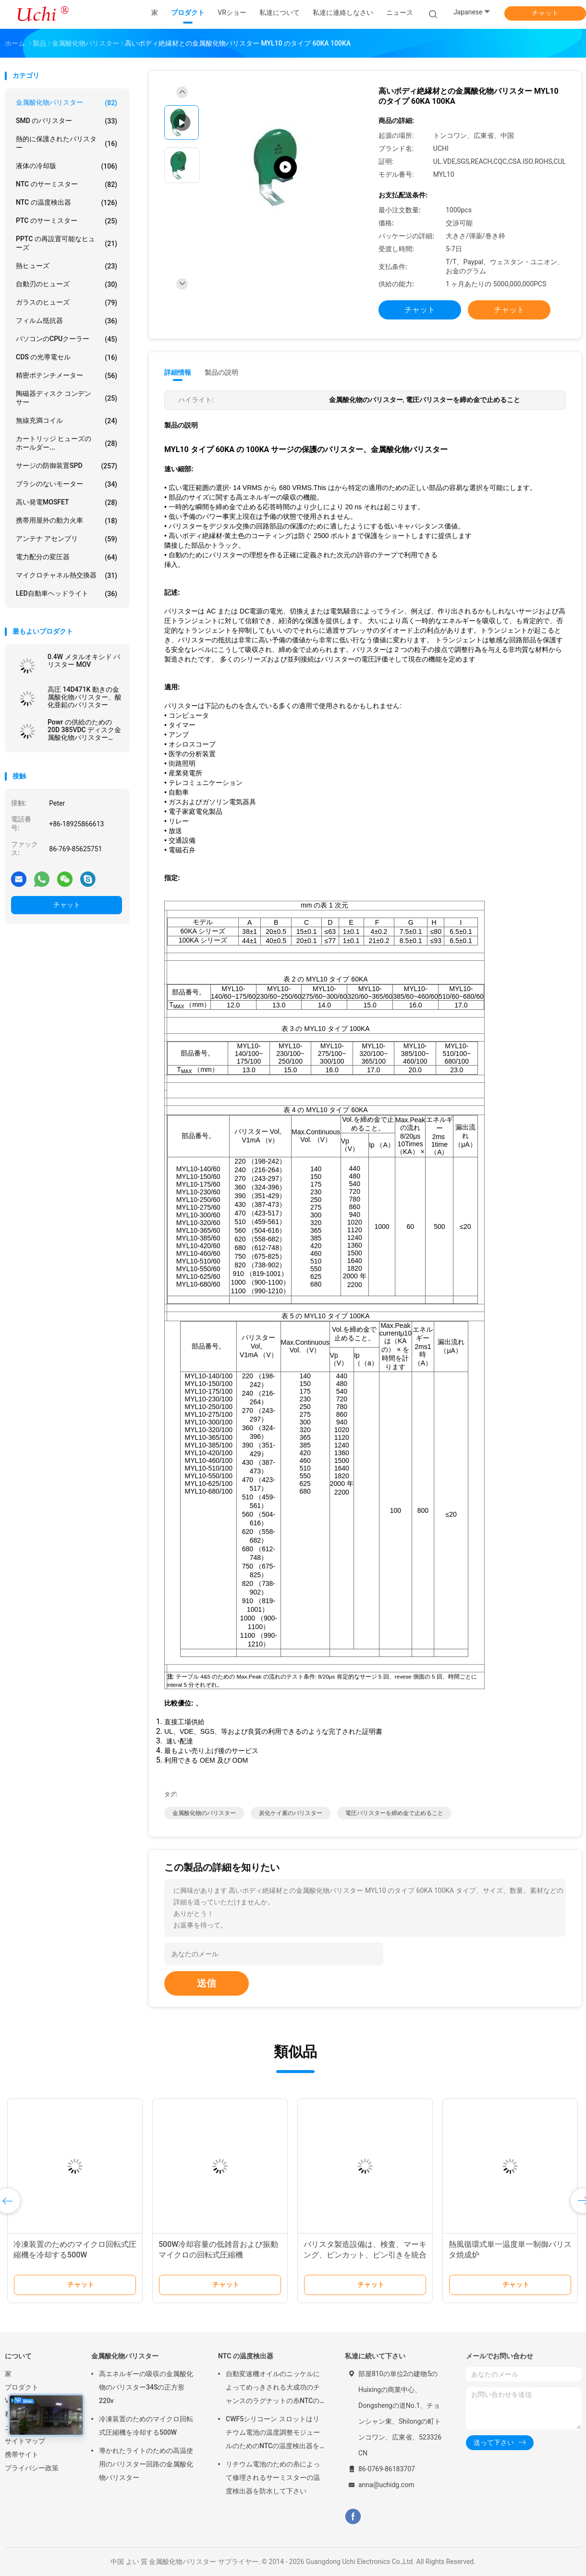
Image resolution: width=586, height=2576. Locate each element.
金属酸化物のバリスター (204, 1813)
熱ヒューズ (66, 266)
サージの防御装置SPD (66, 466)
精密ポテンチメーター (66, 375)
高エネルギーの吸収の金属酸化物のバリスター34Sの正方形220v (146, 2387)
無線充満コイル (66, 421)
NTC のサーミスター (66, 184)
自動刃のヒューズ (66, 284)
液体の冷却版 (66, 166)
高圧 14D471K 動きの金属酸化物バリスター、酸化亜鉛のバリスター (85, 697)
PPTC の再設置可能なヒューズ (66, 243)
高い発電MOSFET (66, 502)
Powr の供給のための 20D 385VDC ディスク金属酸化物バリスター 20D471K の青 (84, 729)
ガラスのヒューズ (66, 302)
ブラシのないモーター (66, 484)
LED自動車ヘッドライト (66, 594)
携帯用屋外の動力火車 (66, 521)
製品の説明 (221, 372)
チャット (545, 13)
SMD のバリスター (66, 121)
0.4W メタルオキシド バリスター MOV (84, 660)
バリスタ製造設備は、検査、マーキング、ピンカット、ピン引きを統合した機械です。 (365, 2255)
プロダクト (21, 2387)
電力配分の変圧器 (66, 557)
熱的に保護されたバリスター (66, 143)
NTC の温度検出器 (66, 203)
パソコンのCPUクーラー (66, 339)
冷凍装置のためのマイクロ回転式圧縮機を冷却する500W (146, 2425)
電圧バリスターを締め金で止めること (394, 1813)
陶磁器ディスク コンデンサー (66, 398)
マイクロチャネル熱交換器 (66, 575)
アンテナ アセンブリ (66, 539)
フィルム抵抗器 (66, 321)
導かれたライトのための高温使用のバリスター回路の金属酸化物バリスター (146, 2464)
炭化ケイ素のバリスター (290, 1813)
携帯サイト (21, 2454)
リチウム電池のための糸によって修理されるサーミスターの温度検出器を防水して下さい (273, 2477)
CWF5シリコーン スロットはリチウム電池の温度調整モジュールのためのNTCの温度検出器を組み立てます (273, 2434)
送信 (206, 1983)
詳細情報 (177, 372)
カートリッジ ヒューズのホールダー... (66, 443)
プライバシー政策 (32, 2468)
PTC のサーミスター (66, 221)
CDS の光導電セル (66, 357)
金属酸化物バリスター (66, 103)
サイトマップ (25, 2441)
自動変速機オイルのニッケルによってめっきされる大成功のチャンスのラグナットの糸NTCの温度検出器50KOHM (273, 2388)
